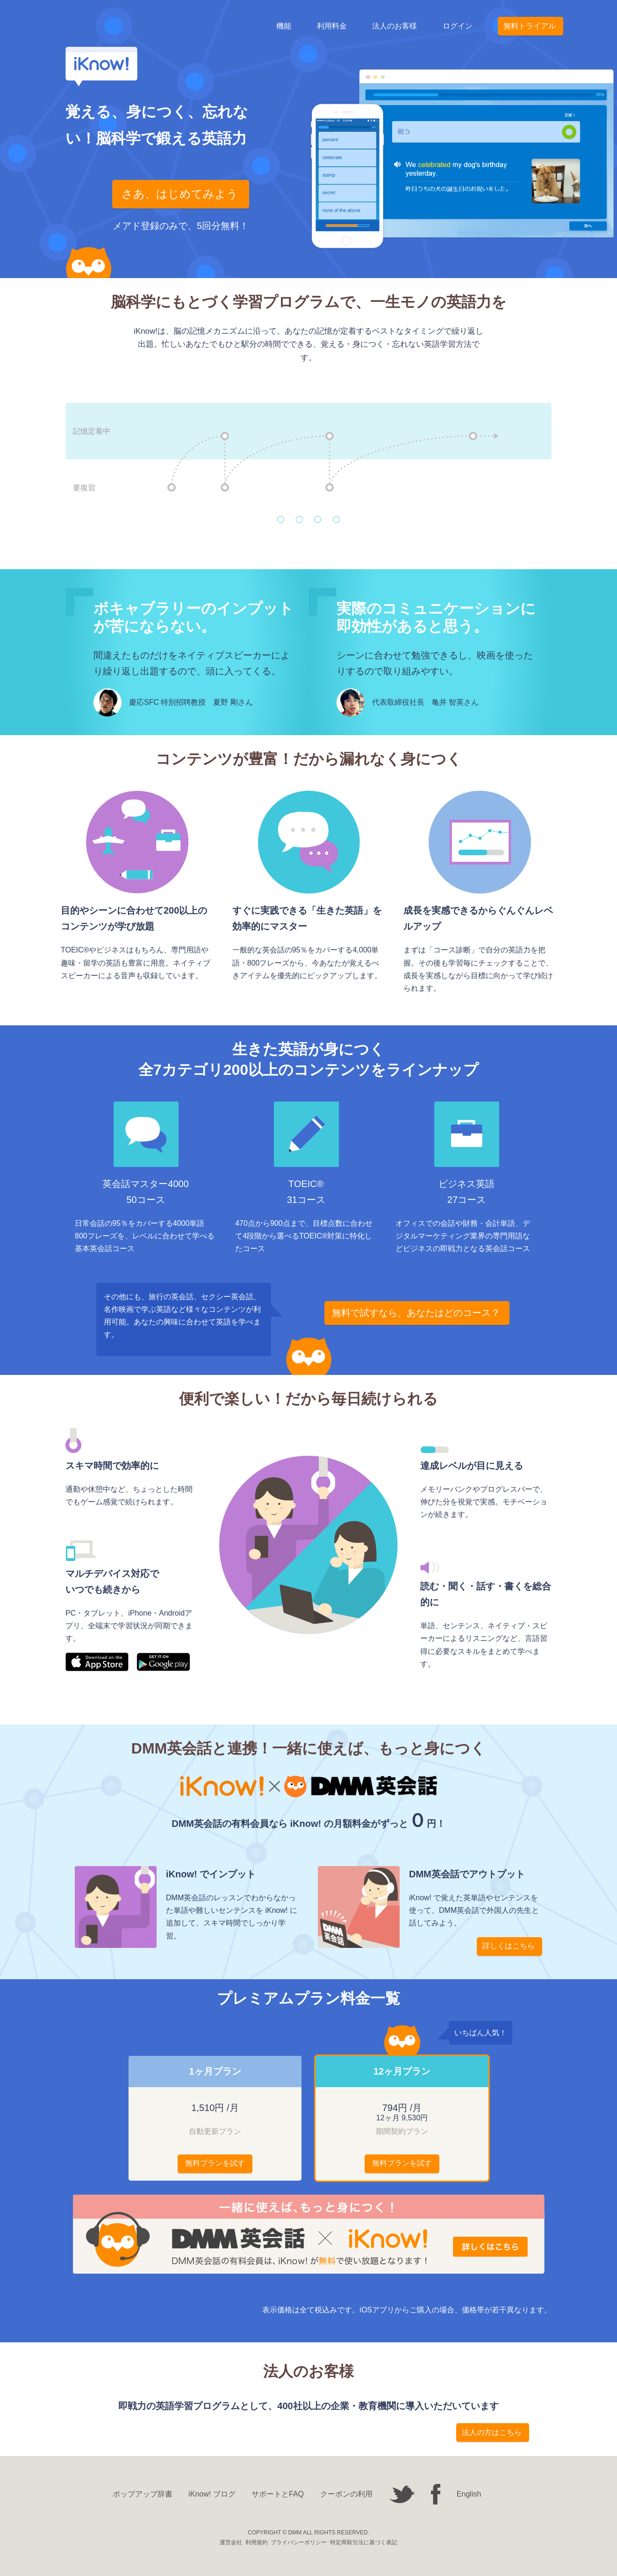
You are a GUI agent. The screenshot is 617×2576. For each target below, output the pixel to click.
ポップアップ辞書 (142, 2494)
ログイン (458, 26)
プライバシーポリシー (299, 2542)
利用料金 (332, 26)
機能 (283, 26)
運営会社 (231, 2542)
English (469, 2494)
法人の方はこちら (492, 2432)
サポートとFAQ (277, 2494)
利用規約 (256, 2542)
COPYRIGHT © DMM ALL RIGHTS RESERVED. (308, 2532)
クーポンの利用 (346, 2494)
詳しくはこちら (508, 1946)
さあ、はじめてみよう (180, 193)
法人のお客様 (394, 26)
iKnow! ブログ (211, 2494)
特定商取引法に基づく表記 (363, 2542)
